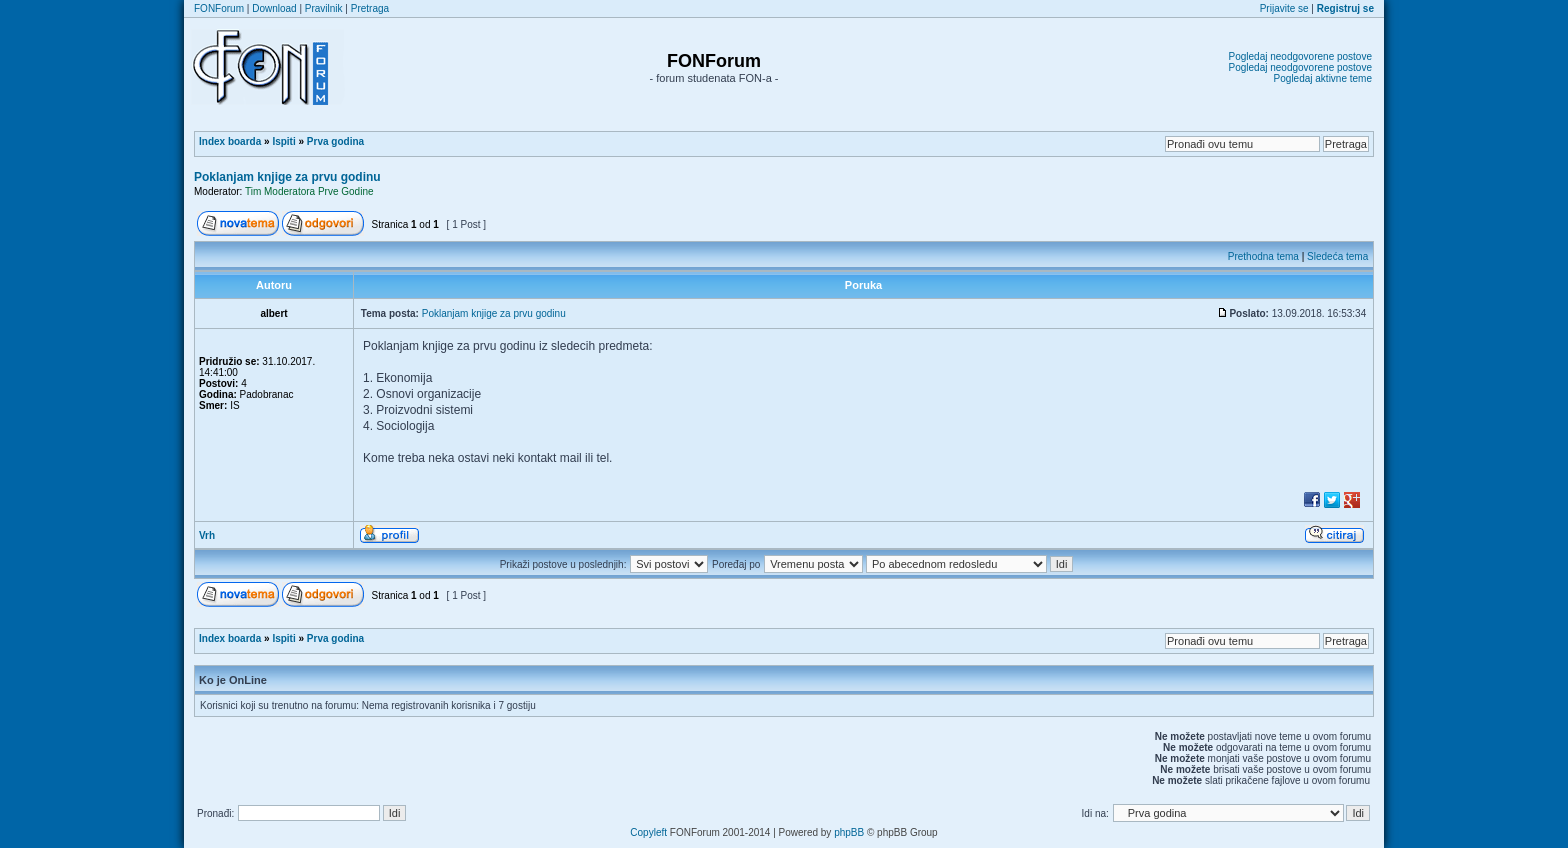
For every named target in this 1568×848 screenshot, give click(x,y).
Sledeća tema (1337, 256)
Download (274, 8)
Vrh (207, 535)
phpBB (849, 832)
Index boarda (230, 141)
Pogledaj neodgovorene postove (1300, 56)
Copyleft (648, 832)
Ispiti (283, 141)
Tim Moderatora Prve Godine (309, 191)
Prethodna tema (1263, 256)
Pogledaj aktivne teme (1323, 78)
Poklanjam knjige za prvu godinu (287, 177)
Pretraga (370, 8)
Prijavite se (1284, 8)
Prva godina (335, 141)
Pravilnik (324, 8)
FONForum (219, 8)
